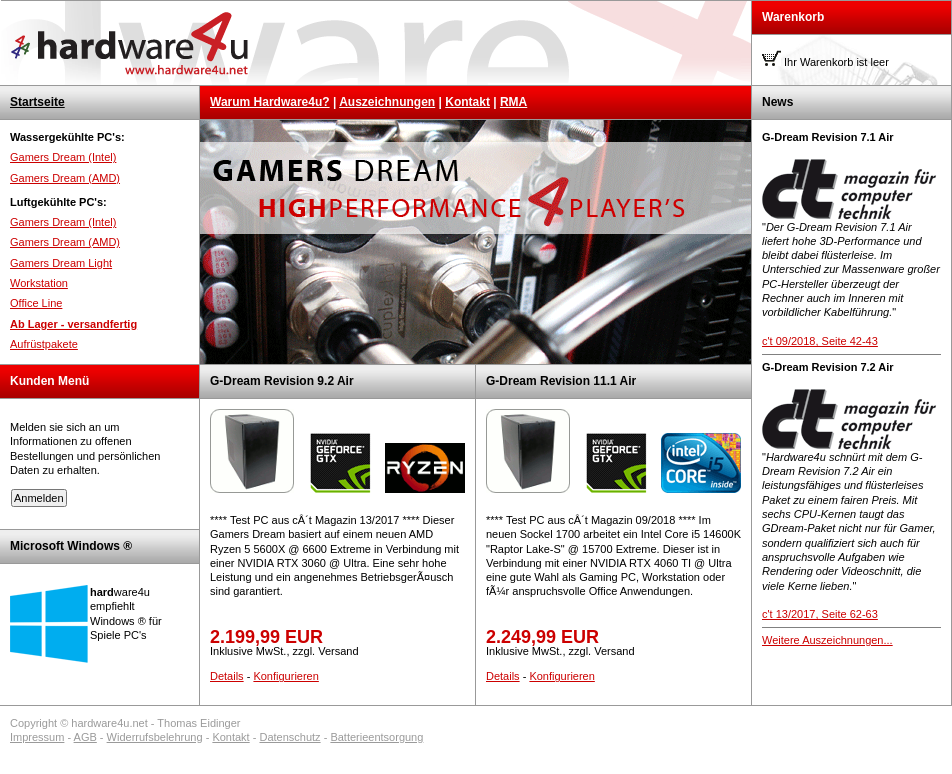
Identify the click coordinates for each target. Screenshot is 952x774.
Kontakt (467, 102)
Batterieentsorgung (376, 737)
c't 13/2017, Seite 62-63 (820, 614)
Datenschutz (289, 737)
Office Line (36, 303)
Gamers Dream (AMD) (65, 178)
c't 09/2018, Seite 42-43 (820, 341)
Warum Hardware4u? (270, 102)
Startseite (37, 102)
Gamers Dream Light (61, 263)
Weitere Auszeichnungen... (827, 640)
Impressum (37, 737)
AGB (85, 737)
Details (227, 676)
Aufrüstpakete (44, 344)
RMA (513, 102)
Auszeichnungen (387, 102)
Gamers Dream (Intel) (63, 157)
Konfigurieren (285, 676)
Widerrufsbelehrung (155, 737)
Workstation (39, 283)
